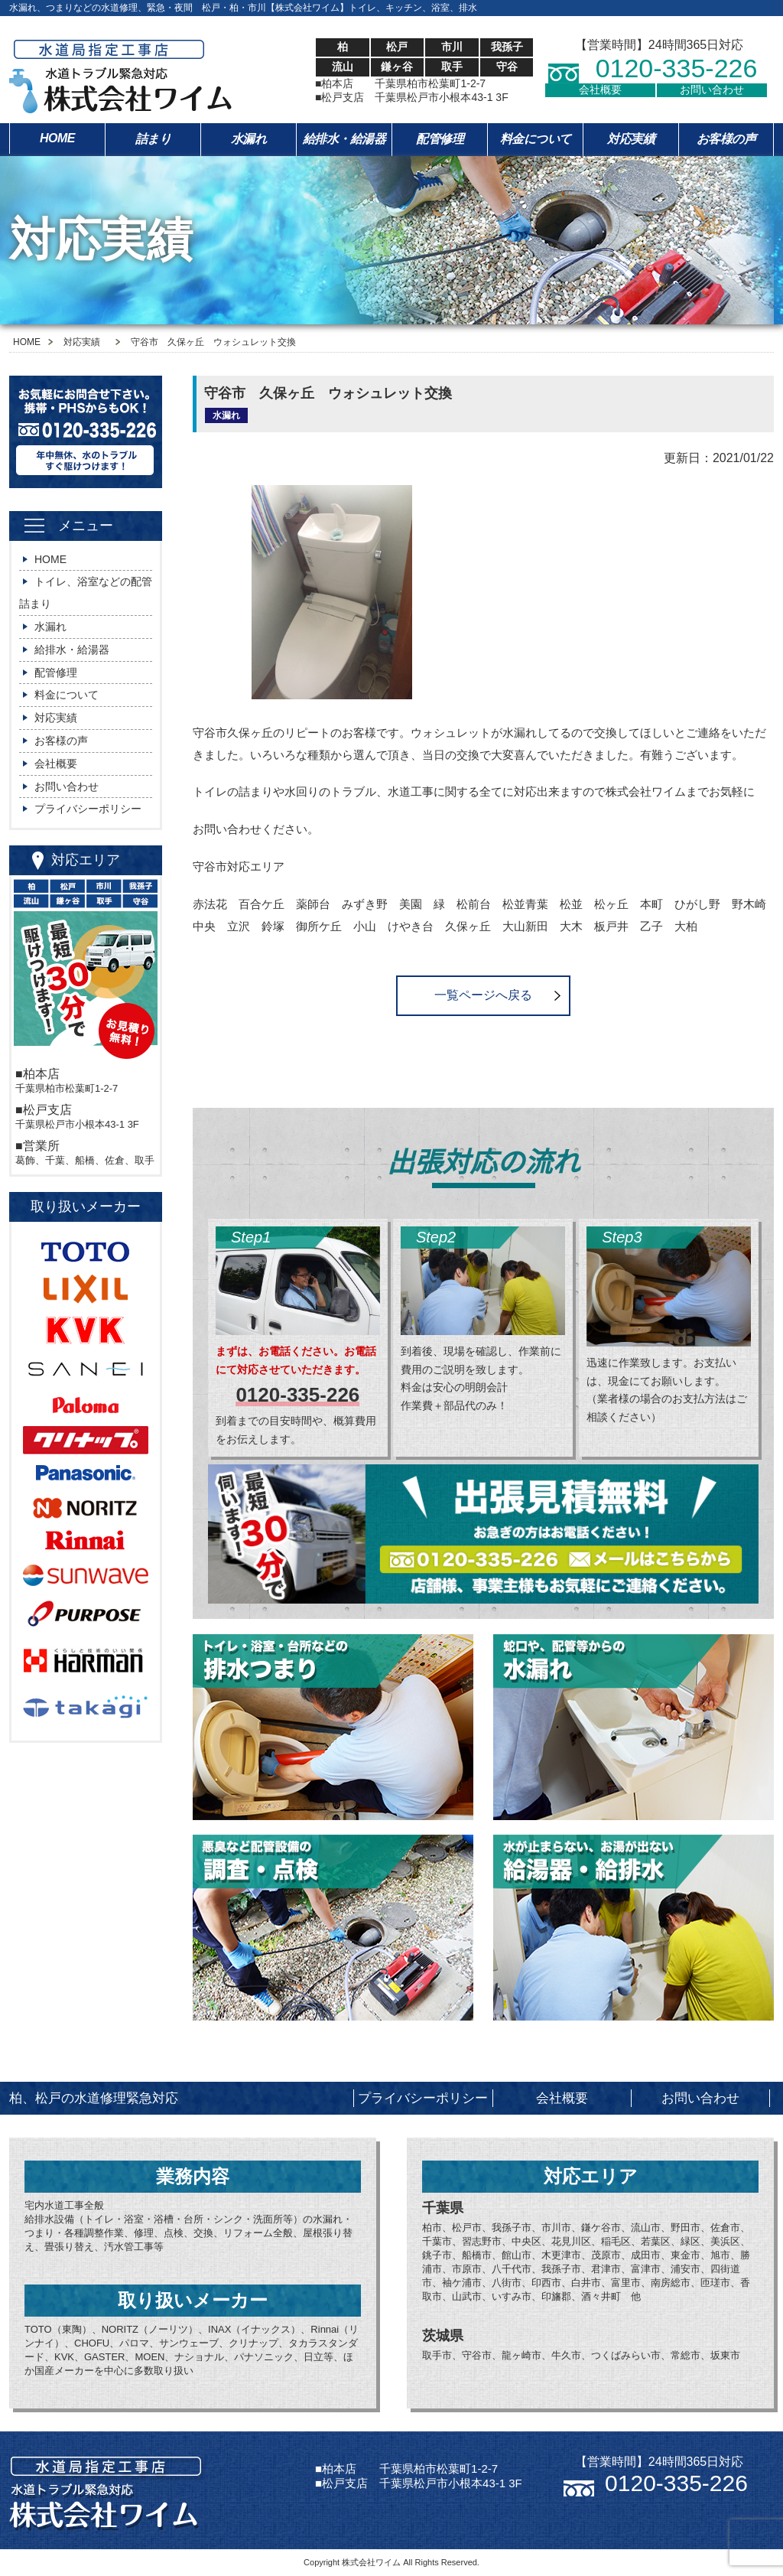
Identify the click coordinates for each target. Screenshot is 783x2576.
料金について (535, 138)
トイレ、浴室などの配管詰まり (85, 592)
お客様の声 (726, 138)
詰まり (153, 138)
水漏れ (249, 138)
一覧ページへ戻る (483, 994)
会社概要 (600, 89)
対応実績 (631, 138)
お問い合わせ (712, 89)
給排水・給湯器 (344, 138)
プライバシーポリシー (87, 809)
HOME (57, 138)
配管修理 (439, 138)
